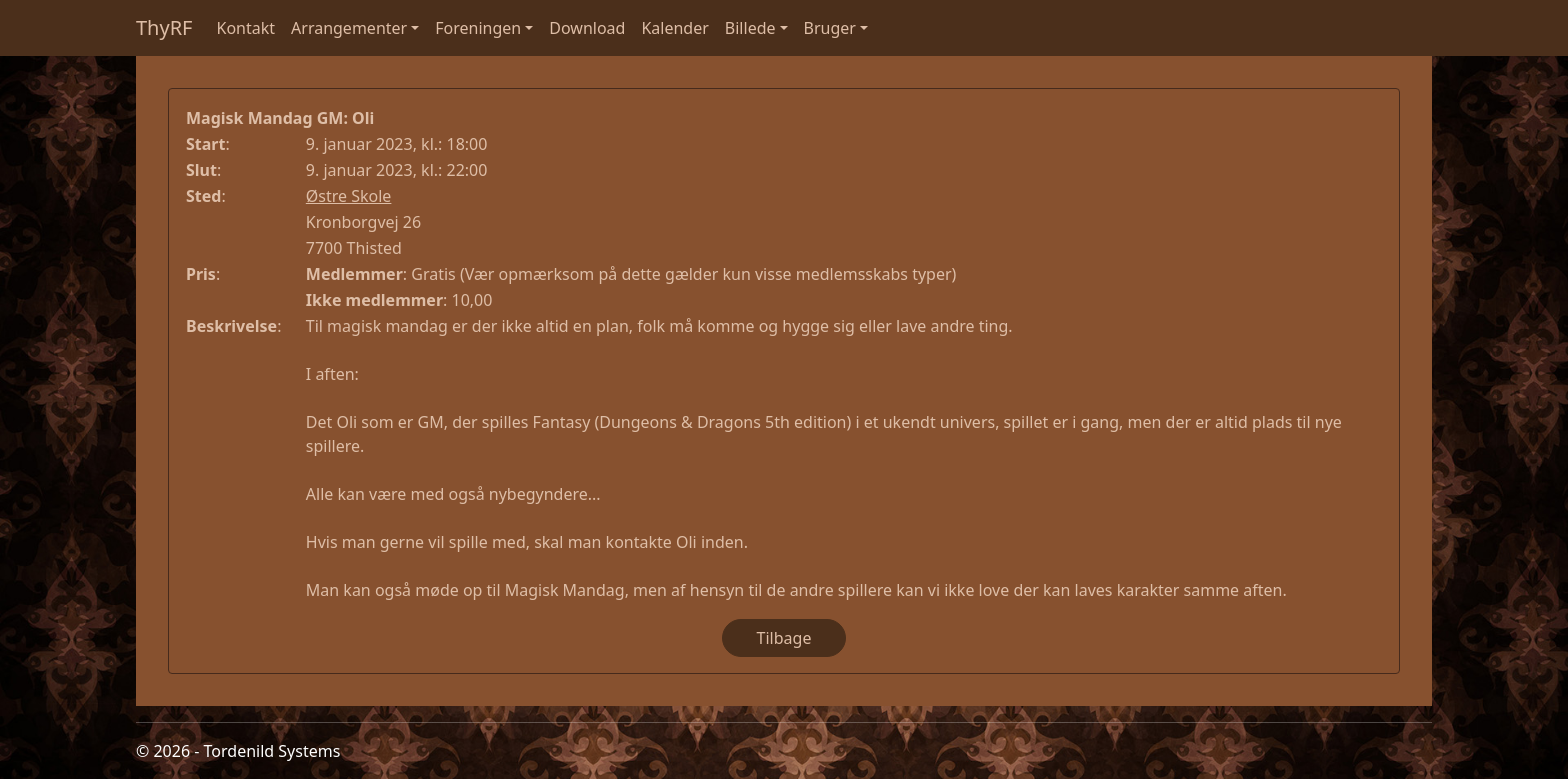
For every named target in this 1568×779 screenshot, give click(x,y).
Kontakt (246, 28)
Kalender (674, 28)
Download (587, 28)
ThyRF (164, 27)
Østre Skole (349, 196)
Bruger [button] (830, 28)
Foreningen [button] (478, 28)
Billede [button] (750, 28)
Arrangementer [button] (349, 28)
